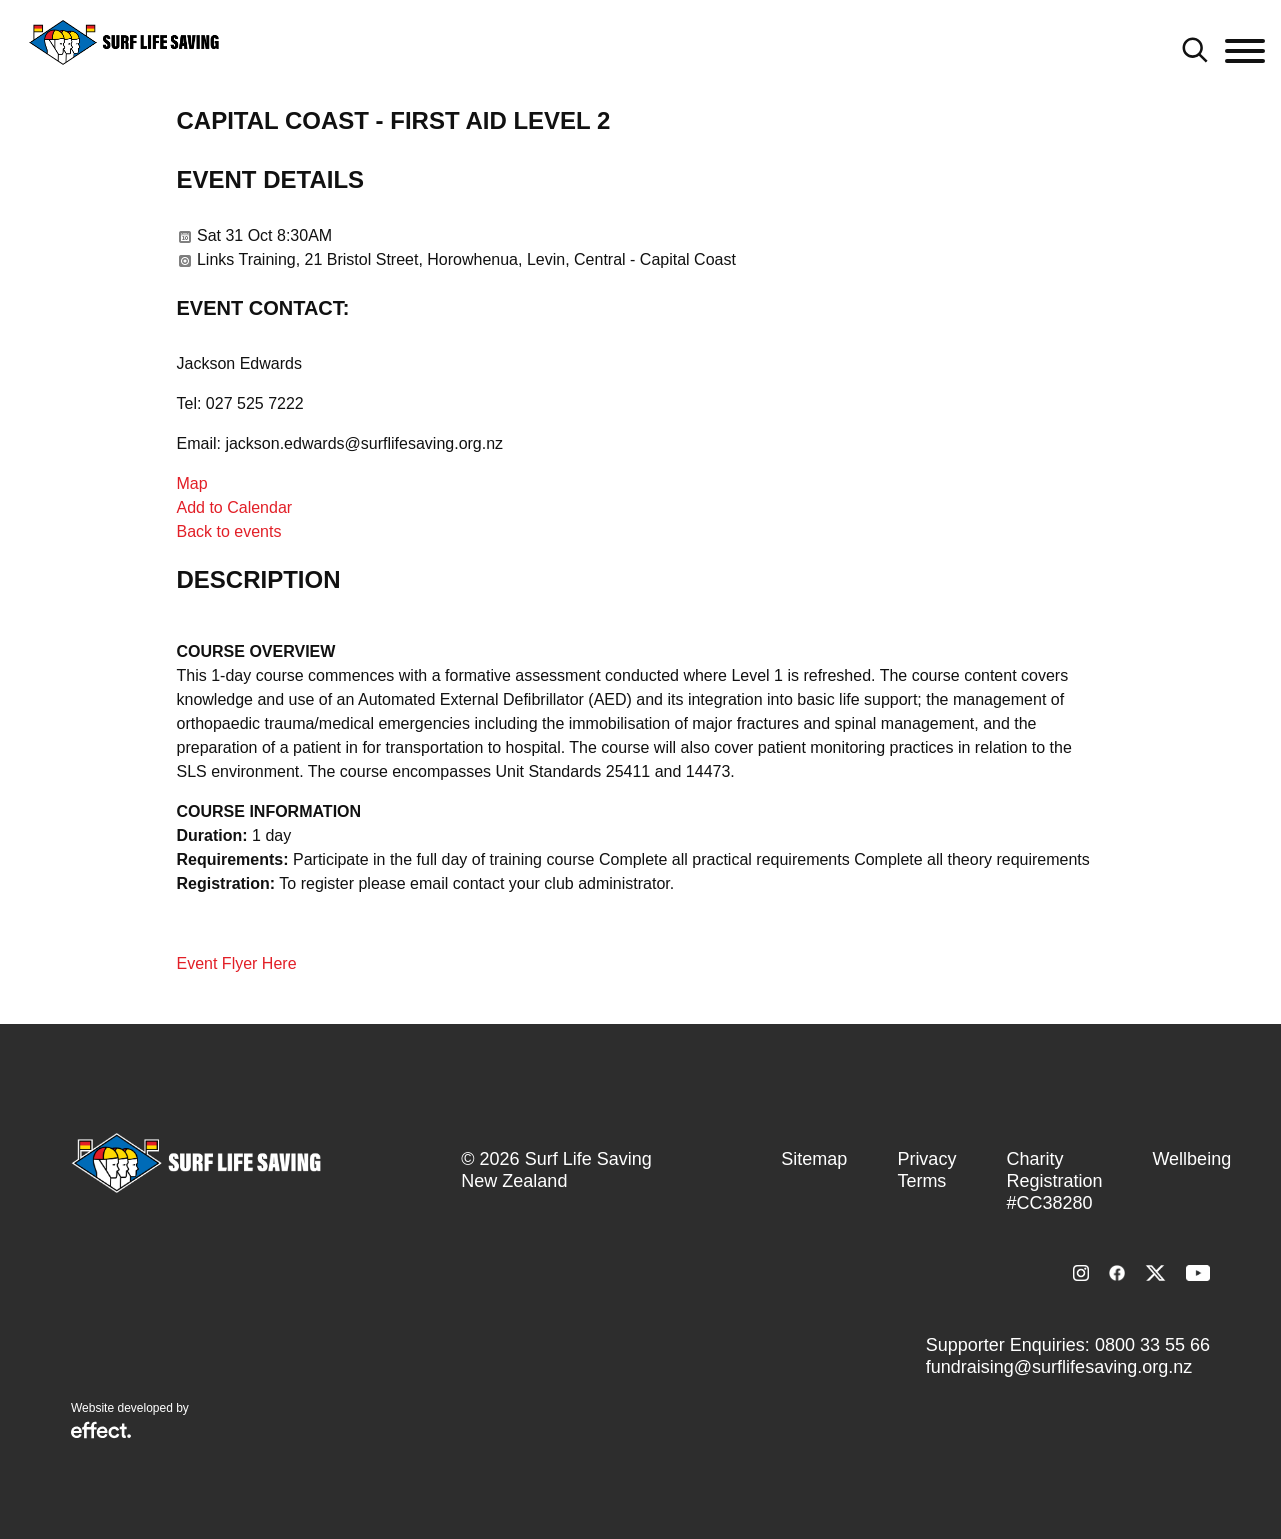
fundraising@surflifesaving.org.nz (1059, 1367)
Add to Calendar (235, 507)
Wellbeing (1191, 1159)
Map (192, 483)
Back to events (229, 531)
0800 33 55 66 (1152, 1345)
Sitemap (814, 1159)
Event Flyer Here (237, 963)
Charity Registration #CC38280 (1054, 1181)
